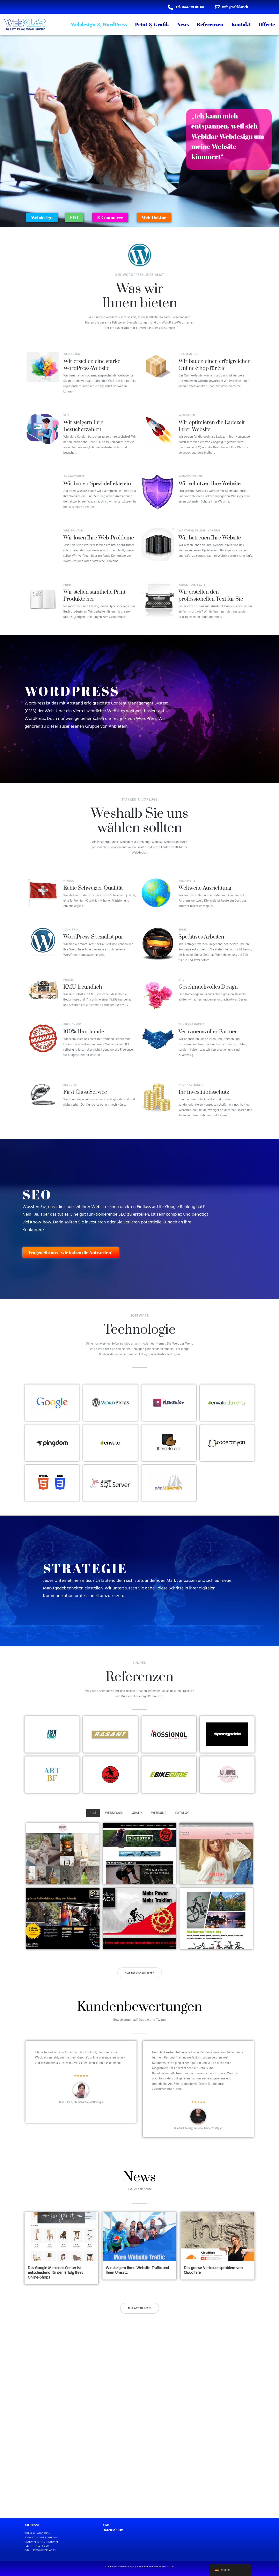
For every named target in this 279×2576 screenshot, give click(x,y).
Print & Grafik (152, 24)
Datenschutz (112, 2530)
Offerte (266, 24)
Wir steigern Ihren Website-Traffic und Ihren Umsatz (137, 2270)
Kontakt (241, 24)
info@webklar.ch (235, 7)
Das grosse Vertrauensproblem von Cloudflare (213, 2270)
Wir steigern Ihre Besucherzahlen (83, 426)
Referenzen (210, 24)
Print (67, 585)
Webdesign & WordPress (99, 24)
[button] (42, 217)
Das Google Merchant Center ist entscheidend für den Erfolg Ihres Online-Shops (55, 2273)
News (183, 24)
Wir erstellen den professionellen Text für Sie (210, 595)
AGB (106, 2525)
